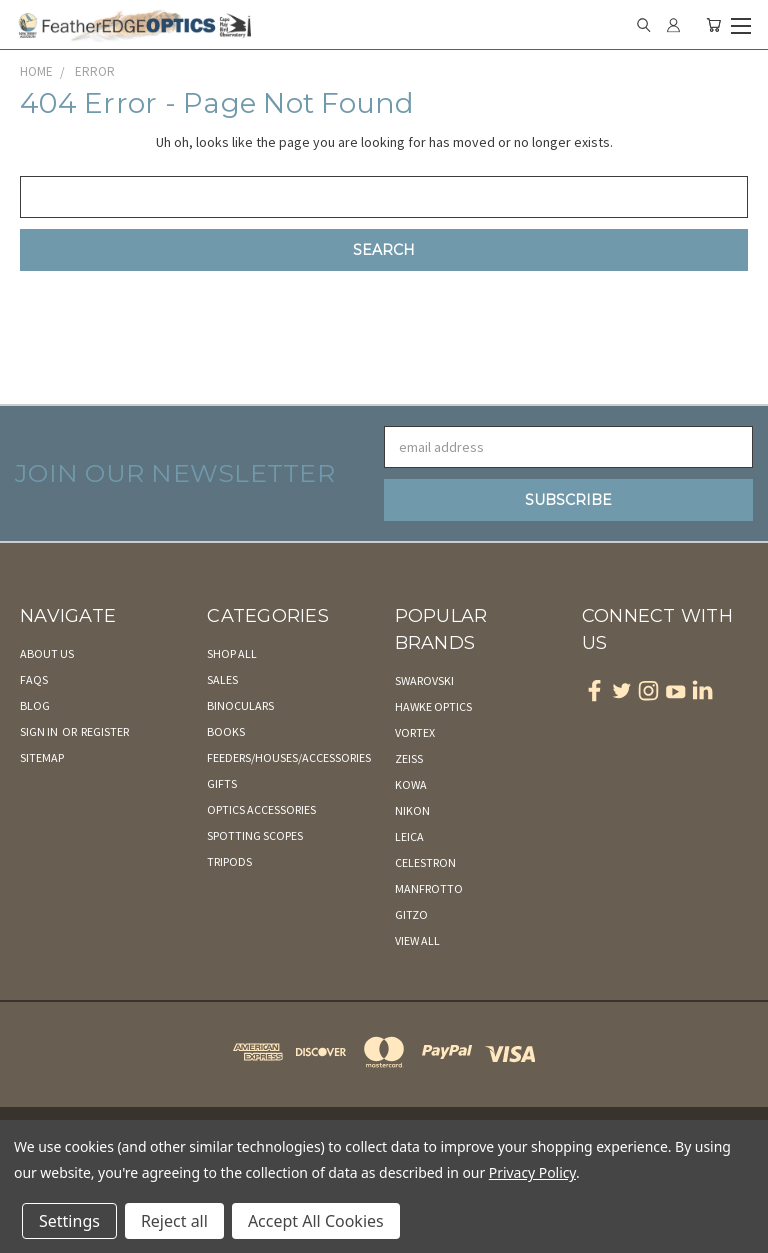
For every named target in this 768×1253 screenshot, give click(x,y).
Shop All (232, 653)
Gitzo (411, 914)
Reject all (174, 1221)
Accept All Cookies (316, 1221)
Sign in (40, 731)
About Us (47, 653)
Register (105, 731)
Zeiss (409, 758)
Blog (35, 705)
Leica (409, 836)
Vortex (415, 732)
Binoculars (240, 705)
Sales (222, 679)
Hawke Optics (433, 706)
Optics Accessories (261, 809)
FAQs (34, 679)
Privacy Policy (532, 1172)
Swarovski (424, 680)
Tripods (229, 861)
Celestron (425, 862)
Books (226, 731)
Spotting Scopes (255, 835)
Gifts (222, 783)
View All (417, 940)
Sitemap (42, 757)
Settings (69, 1221)
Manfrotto (429, 888)
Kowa (411, 784)
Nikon (412, 810)
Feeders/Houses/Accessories (289, 757)
